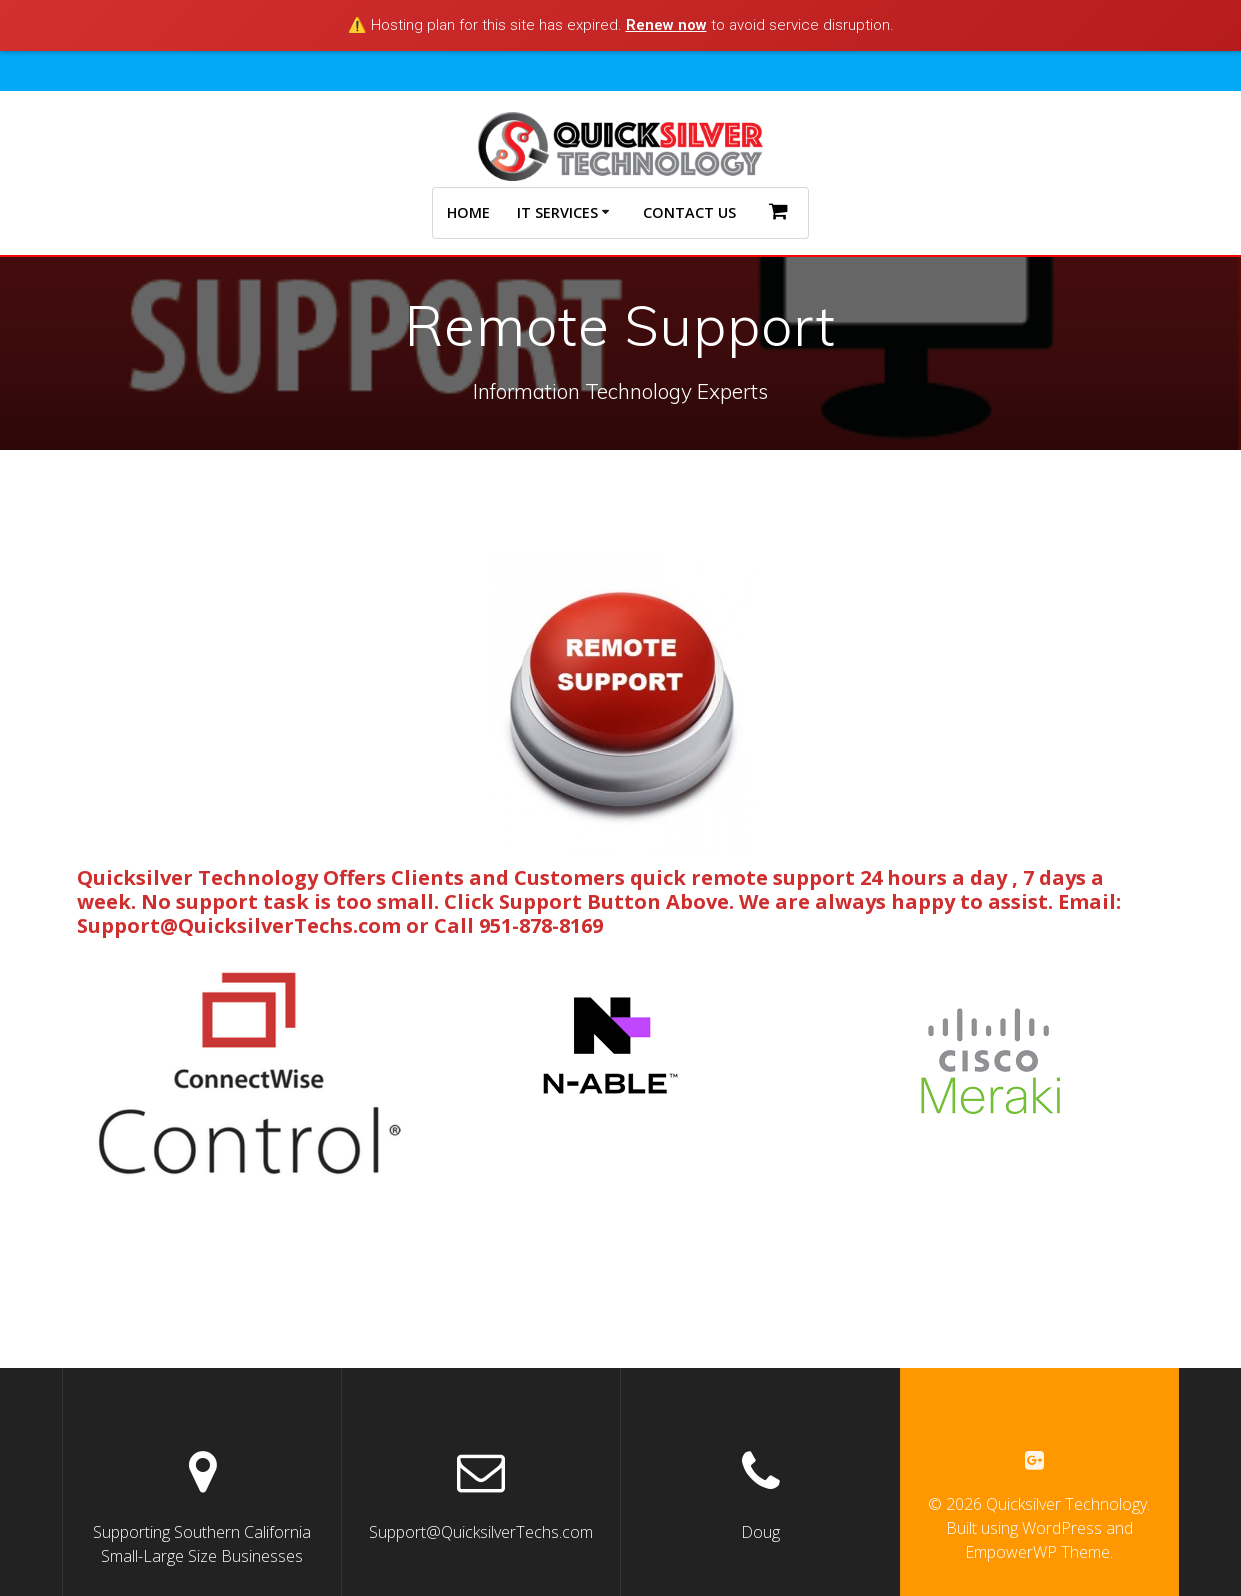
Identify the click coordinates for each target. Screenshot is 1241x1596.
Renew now (666, 25)
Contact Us (689, 212)
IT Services (557, 212)
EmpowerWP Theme (1037, 1553)
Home (468, 212)
